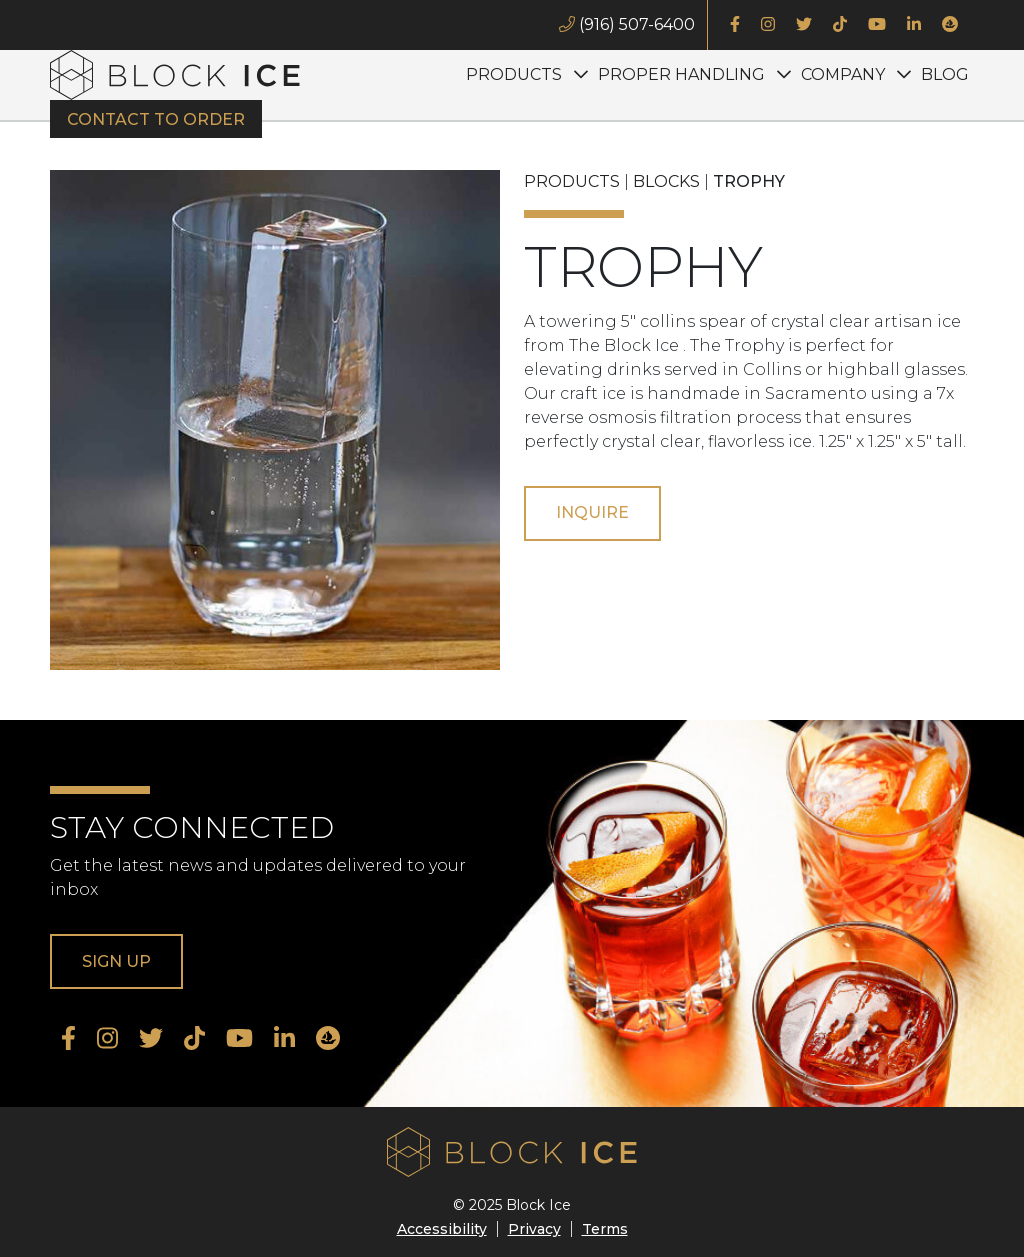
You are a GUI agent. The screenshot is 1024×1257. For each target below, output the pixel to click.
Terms (605, 1229)
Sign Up (116, 961)
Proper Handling (681, 74)
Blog (945, 74)
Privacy (534, 1229)
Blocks (666, 181)
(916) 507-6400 (627, 24)
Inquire (592, 512)
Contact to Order (156, 119)
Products (514, 74)
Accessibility (442, 1229)
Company (843, 74)
